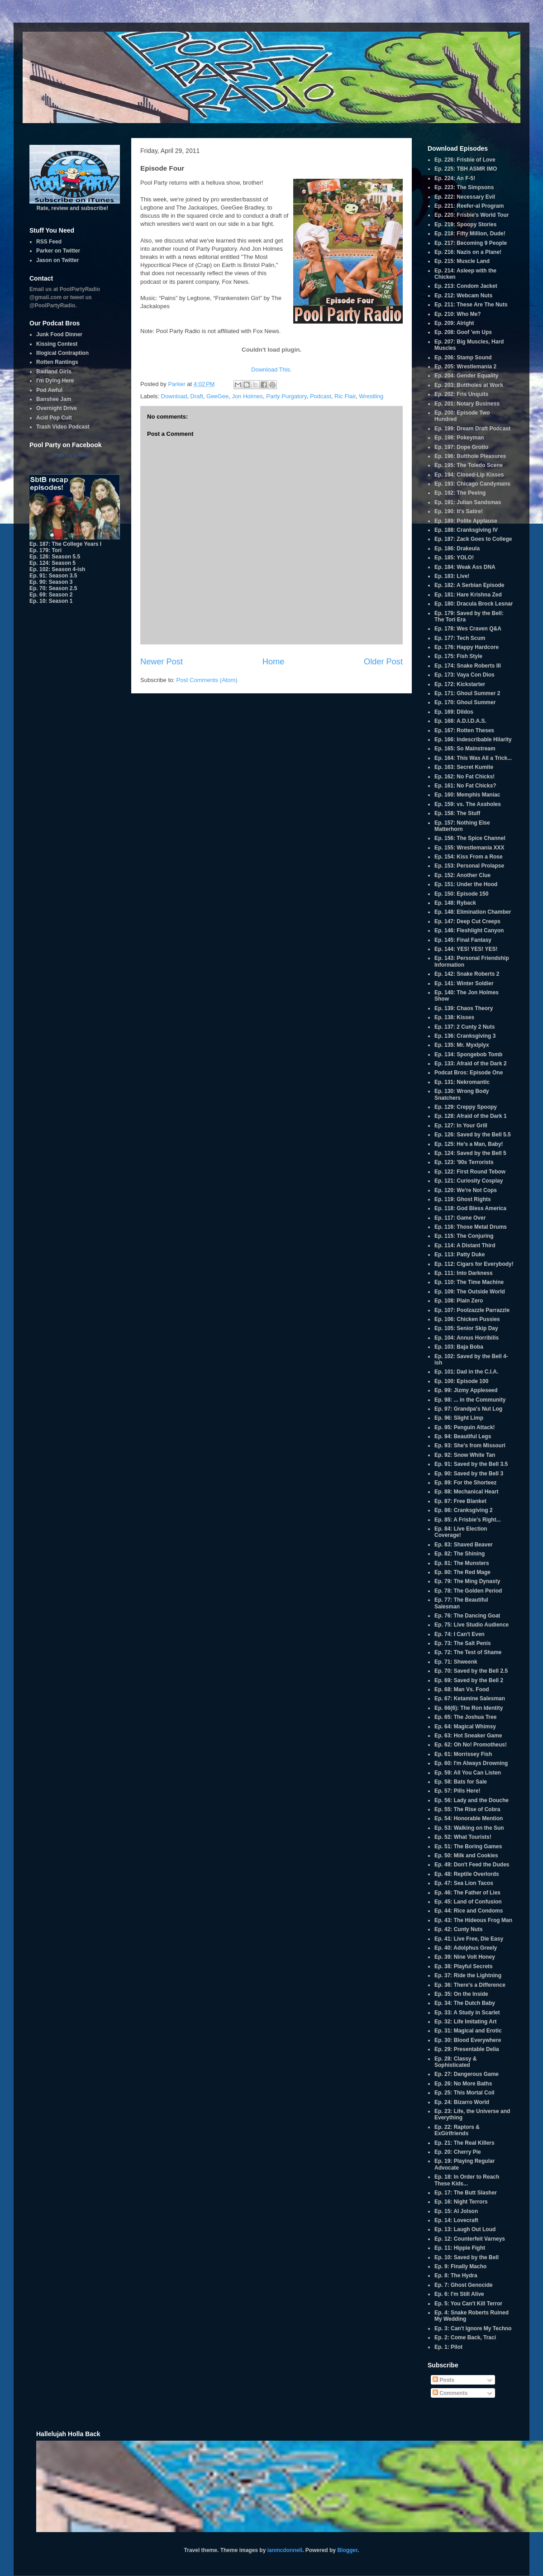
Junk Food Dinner (59, 334)
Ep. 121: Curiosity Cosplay (468, 1181)
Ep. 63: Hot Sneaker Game (468, 1735)
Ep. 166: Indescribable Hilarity (473, 739)
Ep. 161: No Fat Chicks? (465, 785)
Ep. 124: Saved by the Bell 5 (470, 1153)
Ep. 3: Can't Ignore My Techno (473, 2328)
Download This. (271, 369)
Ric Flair (345, 396)
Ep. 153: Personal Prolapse (469, 866)
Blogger (347, 2550)
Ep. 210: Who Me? (457, 314)
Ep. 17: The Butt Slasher (465, 2193)
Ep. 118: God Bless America (470, 1208)
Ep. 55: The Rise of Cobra (467, 1809)
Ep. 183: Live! (451, 576)
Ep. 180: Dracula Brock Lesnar (473, 604)
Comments (450, 2393)
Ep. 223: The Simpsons (464, 187)
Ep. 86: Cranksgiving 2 (463, 1510)
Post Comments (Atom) (207, 680)
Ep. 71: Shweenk (455, 1662)
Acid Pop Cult (54, 418)
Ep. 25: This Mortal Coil (464, 2092)
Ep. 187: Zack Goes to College (473, 539)
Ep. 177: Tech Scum (459, 638)
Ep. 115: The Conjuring (464, 1236)
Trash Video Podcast (63, 427)
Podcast (320, 396)
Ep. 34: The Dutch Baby (464, 2003)
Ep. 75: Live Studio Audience (471, 1625)
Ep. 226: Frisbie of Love (464, 160)
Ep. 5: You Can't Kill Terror (468, 2303)
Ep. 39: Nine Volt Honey (464, 1957)
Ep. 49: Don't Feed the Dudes (472, 1864)
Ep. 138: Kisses (454, 1017)
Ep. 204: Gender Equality (466, 375)
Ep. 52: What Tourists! (462, 1837)
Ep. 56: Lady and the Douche (471, 1800)
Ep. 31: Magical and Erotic (468, 2030)
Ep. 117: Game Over (460, 1218)
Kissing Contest (56, 344)
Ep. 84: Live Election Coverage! (460, 1532)
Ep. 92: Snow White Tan (464, 1455)
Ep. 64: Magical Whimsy (465, 1726)
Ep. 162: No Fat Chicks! (464, 776)
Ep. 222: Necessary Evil (464, 197)
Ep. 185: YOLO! (454, 557)
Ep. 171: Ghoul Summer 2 (467, 693)
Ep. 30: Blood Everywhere (467, 2040)
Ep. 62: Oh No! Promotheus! (470, 1744)
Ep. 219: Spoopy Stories (465, 224)
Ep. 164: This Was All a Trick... (473, 758)
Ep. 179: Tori (45, 550)
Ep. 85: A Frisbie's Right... (467, 1520)
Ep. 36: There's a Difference (469, 1985)
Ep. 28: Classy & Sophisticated (455, 2062)
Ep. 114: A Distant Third (464, 1245)
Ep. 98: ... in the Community (469, 1400)
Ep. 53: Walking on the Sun (469, 1828)
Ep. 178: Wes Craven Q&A (467, 628)
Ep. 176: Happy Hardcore (466, 647)
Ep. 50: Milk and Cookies (466, 1855)
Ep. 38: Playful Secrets (463, 1966)
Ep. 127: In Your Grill (460, 1125)
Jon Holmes (247, 396)
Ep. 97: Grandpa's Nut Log (468, 1409)
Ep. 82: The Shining (459, 1553)
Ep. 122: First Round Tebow (469, 1172)
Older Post (383, 661)
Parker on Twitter (58, 251)
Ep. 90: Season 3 (50, 582)
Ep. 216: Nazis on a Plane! (467, 252)
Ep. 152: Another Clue (462, 875)
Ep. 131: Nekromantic (462, 1082)
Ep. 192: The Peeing (460, 493)
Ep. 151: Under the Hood (465, 884)
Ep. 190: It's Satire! (458, 511)
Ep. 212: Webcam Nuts (463, 295)
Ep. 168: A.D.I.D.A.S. (460, 721)
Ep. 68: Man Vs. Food (461, 1689)
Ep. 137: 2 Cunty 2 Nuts (464, 1027)
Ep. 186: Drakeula (457, 548)
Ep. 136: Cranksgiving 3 (464, 1036)
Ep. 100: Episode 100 (461, 1381)
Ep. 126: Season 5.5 (54, 556)
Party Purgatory (286, 396)
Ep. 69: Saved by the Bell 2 (468, 1680)
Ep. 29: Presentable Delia (466, 2049)
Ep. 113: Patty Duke (459, 1254)
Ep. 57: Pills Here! (457, 1791)
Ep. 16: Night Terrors (461, 2202)
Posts (443, 2380)
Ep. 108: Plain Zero (458, 1301)
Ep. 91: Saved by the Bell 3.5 (471, 1464)
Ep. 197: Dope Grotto (461, 447)
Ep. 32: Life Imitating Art (465, 2021)
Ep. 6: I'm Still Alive (459, 2294)
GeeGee (217, 396)
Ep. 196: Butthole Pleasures (470, 456)
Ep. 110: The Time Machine (469, 1282)
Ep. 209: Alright (454, 323)
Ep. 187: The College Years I (65, 544)
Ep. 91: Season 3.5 (53, 575)
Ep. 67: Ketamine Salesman (469, 1698)
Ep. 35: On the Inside (461, 1994)
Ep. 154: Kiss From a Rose (468, 857)
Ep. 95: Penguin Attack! (464, 1427)
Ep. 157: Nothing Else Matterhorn (462, 826)
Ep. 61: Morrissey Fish (463, 1754)
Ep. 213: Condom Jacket (465, 286)
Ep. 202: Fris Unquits (461, 394)
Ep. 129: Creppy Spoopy (465, 1107)
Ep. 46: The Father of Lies (467, 1892)
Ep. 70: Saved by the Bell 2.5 (471, 1671)
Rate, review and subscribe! (74, 205)
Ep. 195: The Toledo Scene (468, 465)
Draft (197, 396)
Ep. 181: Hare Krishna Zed (468, 595)
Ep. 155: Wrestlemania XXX (469, 847)
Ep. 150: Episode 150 (461, 894)
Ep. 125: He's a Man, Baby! (468, 1144)
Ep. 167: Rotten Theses (464, 730)
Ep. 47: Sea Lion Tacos (463, 1883)
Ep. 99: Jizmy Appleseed (466, 1390)
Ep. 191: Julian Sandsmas (467, 502)
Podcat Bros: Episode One (468, 1072)
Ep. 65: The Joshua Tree (465, 1717)
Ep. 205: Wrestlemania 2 (465, 366)
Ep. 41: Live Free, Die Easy (468, 1939)
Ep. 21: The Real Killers (464, 2143)
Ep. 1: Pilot (448, 2347)
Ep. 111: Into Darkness (463, 1273)
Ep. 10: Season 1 (50, 601)
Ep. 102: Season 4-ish (57, 569)
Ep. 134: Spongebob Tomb (468, 1054)
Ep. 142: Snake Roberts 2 (466, 974)
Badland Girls (53, 371)
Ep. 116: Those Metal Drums (470, 1227)
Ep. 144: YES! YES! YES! (465, 949)
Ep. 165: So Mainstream (464, 748)
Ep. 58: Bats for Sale (460, 1782)
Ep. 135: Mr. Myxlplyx (461, 1045)
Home (273, 661)
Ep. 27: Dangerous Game (466, 2074)
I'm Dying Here (55, 380)
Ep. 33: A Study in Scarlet (467, 2012)
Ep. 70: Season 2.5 (53, 588)
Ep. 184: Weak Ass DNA (464, 567)
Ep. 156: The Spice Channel (469, 838)
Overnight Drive (56, 408)
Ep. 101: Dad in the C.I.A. (466, 1372)
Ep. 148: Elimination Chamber (472, 912)
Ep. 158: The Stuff (457, 813)
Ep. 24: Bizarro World (461, 2102)
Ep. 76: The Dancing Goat (467, 1615)
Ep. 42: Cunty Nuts (458, 1929)
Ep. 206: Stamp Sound (463, 357)
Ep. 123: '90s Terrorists (464, 1162)
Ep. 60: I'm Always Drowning (471, 1763)
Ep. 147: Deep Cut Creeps (467, 921)
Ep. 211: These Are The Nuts (471, 304)
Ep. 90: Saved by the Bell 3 (468, 1473)
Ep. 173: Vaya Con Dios (464, 675)
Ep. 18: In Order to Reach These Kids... (466, 2180)
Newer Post (161, 661)
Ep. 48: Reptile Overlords (466, 1874)
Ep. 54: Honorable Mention (468, 1818)
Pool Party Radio (72, 455)
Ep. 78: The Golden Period (468, 1591)
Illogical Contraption (62, 353)
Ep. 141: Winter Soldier (464, 983)
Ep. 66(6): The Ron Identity (468, 1708)
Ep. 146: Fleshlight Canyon (469, 930)
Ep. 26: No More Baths (463, 2083)
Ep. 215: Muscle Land (462, 261)
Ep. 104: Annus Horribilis (466, 1338)
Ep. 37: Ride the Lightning (467, 1975)
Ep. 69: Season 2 (50, 595)
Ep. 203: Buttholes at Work (468, 385)
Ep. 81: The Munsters (461, 1563)
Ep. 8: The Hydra (455, 2275)
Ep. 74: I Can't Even (459, 1634)
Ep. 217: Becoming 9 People (470, 243)
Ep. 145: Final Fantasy (462, 940)
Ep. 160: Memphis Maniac (467, 795)
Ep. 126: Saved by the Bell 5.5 (472, 1134)
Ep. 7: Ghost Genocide (463, 2285)
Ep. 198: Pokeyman (459, 437)
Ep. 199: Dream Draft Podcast (472, 428)
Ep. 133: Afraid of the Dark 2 (470, 1063)
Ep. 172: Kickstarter (459, 684)
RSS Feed (49, 242)
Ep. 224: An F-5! (454, 178)
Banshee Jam (53, 399)
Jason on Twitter (57, 260)
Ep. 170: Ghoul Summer (464, 702)
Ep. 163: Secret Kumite (463, 767)
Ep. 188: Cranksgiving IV (466, 530)
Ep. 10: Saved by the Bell (466, 2257)
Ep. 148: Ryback (455, 903)
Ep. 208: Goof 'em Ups (463, 332)
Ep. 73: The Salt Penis (462, 1643)
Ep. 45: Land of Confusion (468, 1902)
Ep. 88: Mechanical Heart (466, 1491)
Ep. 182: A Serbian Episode (469, 585)
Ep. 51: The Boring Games (468, 1846)
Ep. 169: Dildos (453, 712)
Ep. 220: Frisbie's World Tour (471, 215)
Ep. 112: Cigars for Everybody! (474, 1264)
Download (174, 396)
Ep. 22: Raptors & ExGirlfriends (457, 2130)
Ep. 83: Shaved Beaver (463, 1544)
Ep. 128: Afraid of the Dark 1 (470, 1116)
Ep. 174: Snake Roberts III (467, 666)
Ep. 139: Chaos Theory (463, 1008)
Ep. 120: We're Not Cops (465, 1190)
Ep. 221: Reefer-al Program (469, 206)
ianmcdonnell (284, 2550)
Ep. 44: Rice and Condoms (468, 1911)
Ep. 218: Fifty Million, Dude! (469, 233)
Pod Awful (49, 390)
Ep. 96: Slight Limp (458, 1418)
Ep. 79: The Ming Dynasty (467, 1581)
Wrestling (371, 396)
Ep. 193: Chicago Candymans (472, 484)
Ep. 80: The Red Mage (462, 1572)
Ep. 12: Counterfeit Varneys (469, 2239)
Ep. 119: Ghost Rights (462, 1199)
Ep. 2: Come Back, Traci (465, 2337)
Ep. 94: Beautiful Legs (462, 1436)
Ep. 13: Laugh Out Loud (464, 2229)
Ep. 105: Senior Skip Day (466, 1328)
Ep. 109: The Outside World (469, 1291)
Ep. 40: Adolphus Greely (465, 1948)
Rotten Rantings (57, 362)
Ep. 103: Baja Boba (458, 1347)
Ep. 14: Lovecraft (456, 2220)
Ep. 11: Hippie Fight (459, 2248)
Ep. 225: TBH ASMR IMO (465, 169)
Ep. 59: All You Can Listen (467, 1773)
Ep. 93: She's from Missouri (469, 1445)
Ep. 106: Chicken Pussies (467, 1319)
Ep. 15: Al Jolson (456, 2211)
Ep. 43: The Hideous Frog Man (473, 1920)
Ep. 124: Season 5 (52, 563)
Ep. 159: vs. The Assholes (467, 804)
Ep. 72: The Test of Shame (467, 1652)
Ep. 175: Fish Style (458, 656)
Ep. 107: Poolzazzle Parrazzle (472, 1310)
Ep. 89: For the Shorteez (465, 1482)
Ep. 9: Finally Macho (460, 2266)
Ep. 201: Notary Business (467, 404)
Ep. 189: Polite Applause (465, 521)
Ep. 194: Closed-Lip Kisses (469, 475)
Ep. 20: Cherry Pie (457, 2152)
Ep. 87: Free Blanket (460, 1501)
